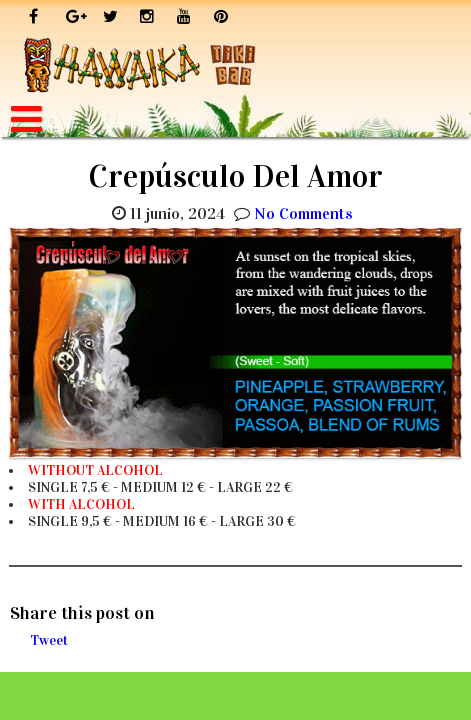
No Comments (303, 213)
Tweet (49, 640)
